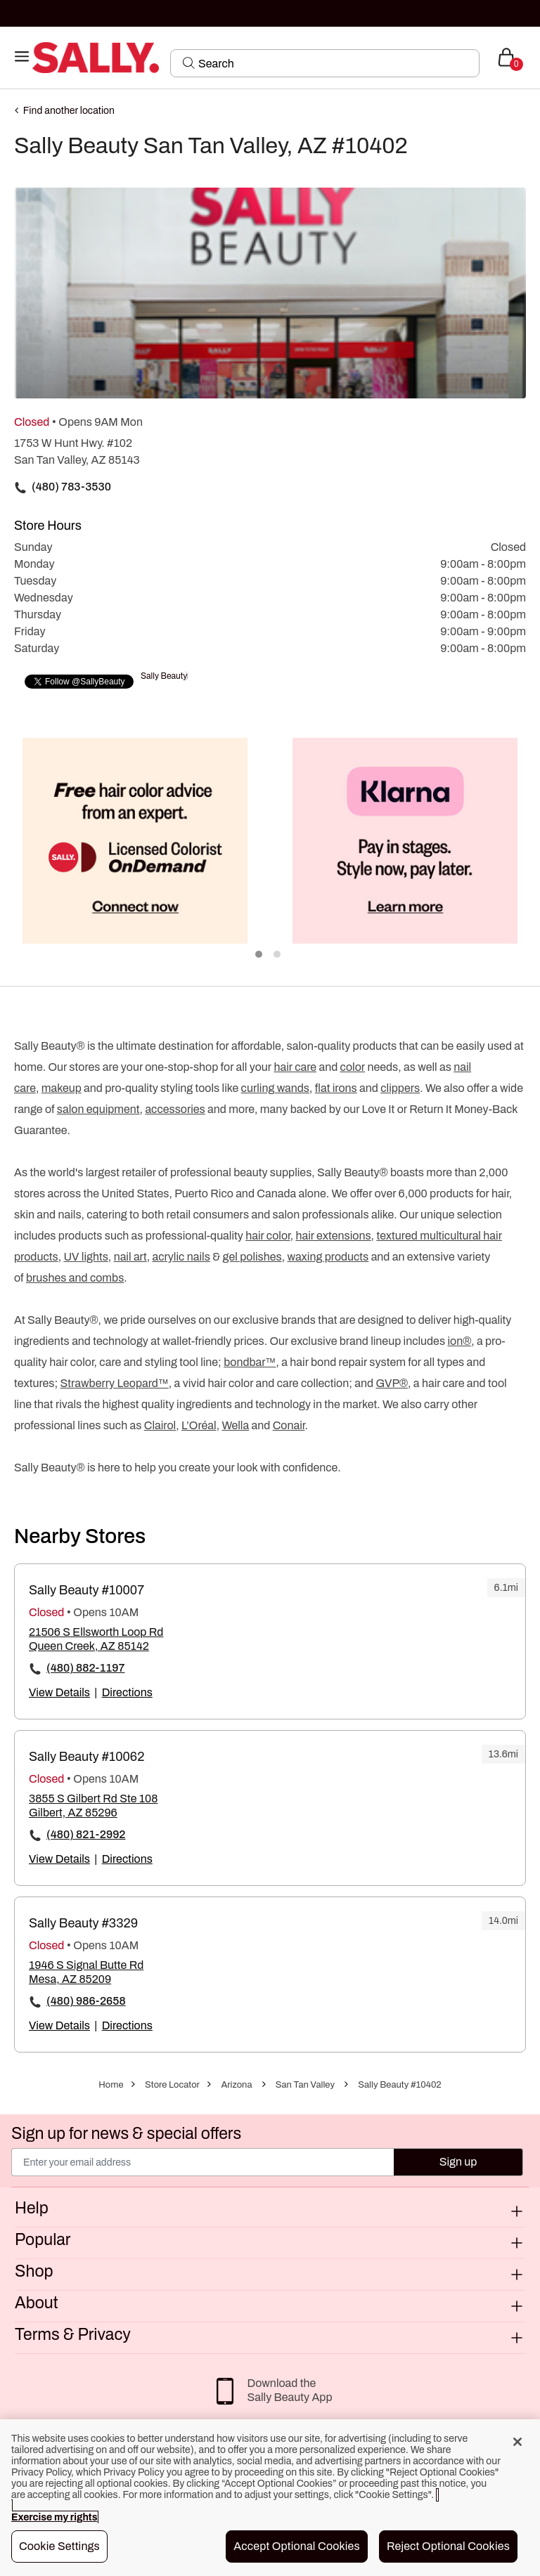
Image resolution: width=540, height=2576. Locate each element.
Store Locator (172, 2085)
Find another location (69, 110)
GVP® (391, 1383)
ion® (459, 1341)
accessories (175, 1109)
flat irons (336, 1088)
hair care (295, 1067)
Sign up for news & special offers (126, 2134)
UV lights (85, 1257)
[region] (270, 2497)
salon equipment (98, 1109)
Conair (289, 1425)
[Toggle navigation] (21, 57)
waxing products (327, 1257)
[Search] (334, 63)
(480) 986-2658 (86, 2001)
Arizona (236, 2085)
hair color (267, 1236)
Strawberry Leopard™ (114, 1383)
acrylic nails (181, 1257)
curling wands (275, 1088)
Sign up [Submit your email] (458, 2162)
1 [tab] (259, 955)
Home (110, 2085)
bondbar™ (250, 1362)
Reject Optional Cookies (448, 2546)
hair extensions (333, 1236)
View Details (59, 1692)
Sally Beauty (164, 676)
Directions (127, 1692)
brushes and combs (75, 1278)
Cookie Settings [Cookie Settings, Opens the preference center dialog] (59, 2546)
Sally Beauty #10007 (86, 1590)
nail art (130, 1257)
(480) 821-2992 (85, 1834)
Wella (235, 1425)
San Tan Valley (305, 2085)
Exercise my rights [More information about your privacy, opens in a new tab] (54, 2517)
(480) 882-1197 (85, 1668)
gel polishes (252, 1257)
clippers (400, 1088)
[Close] (517, 2441)
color (352, 1067)
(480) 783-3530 (71, 487)
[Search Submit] (188, 63)
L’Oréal (199, 1425)
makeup (61, 1088)
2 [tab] (278, 955)
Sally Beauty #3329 (83, 1923)
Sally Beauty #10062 (86, 1757)
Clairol (160, 1425)
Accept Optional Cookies (296, 2546)
